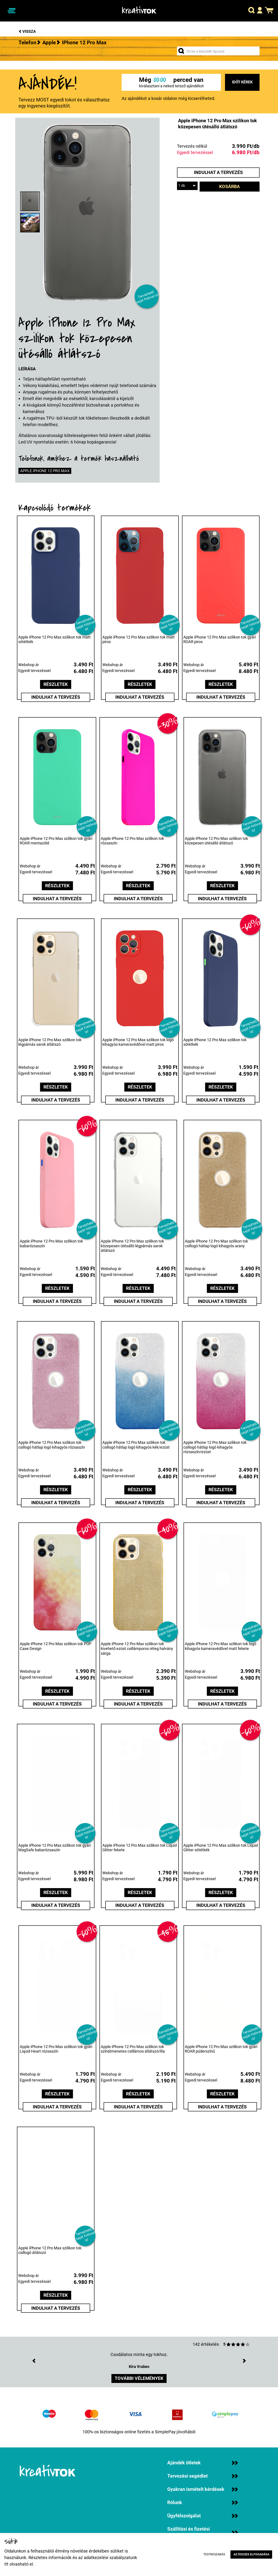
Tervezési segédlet (202, 2476)
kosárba (230, 189)
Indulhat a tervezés (218, 173)
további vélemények (139, 2379)
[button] (251, 11)
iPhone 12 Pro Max (84, 43)
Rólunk (202, 2502)
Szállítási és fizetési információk (202, 2532)
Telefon (27, 43)
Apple (49, 43)
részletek (55, 685)
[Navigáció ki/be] (11, 11)
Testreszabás (205, 2554)
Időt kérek (242, 82)
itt (6, 2564)
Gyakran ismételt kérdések (202, 2489)
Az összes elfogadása (248, 2554)
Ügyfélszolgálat (202, 2515)
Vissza (27, 31)
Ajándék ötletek (202, 2462)
